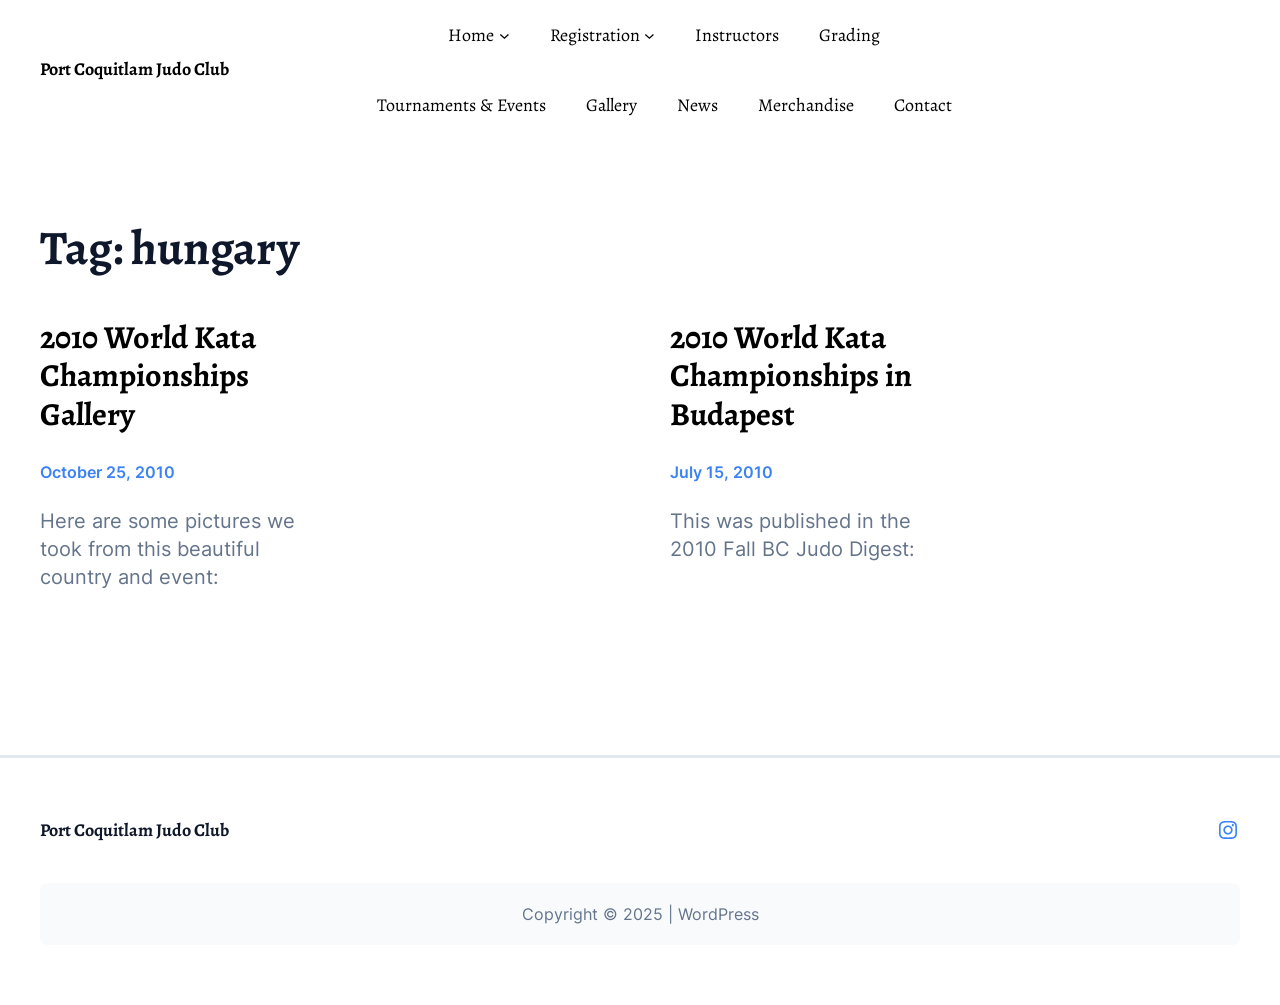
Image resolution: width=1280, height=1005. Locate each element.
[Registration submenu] (649, 35)
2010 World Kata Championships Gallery (148, 375)
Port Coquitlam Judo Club (134, 69)
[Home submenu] (504, 35)
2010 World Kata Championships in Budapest (791, 375)
